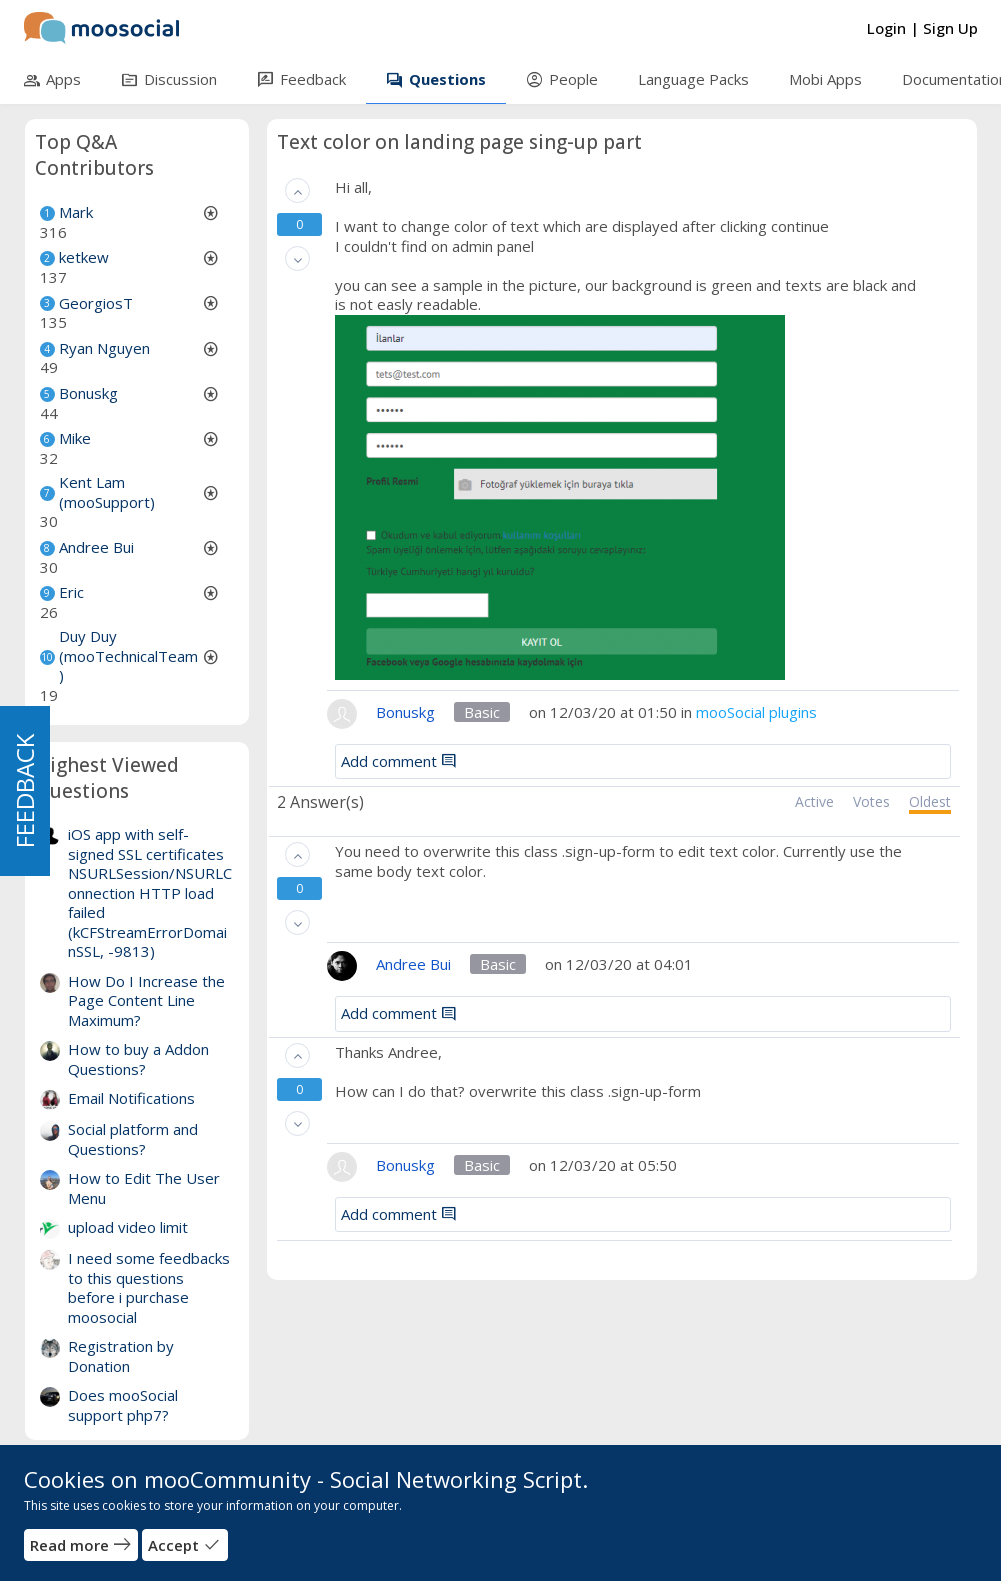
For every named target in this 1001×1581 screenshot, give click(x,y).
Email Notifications (131, 1098)
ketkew (84, 257)
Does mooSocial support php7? (123, 1405)
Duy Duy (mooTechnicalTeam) (128, 655)
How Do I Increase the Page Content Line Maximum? (146, 1000)
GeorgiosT (96, 303)
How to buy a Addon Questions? (138, 1059)
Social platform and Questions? (133, 1139)
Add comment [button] (399, 761)
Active (814, 802)
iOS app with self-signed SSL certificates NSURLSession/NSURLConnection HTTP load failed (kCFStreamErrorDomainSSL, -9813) (150, 892)
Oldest (930, 802)
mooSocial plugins (756, 712)
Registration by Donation (121, 1356)
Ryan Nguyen (104, 348)
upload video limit (128, 1227)
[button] (297, 190)
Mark (76, 212)
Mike (75, 438)
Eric (71, 592)
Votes (871, 802)
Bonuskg (88, 393)
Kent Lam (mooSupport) (107, 492)
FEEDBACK (24, 791)
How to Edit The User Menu (144, 1188)
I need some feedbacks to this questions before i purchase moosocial (149, 1287)
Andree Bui (96, 547)
